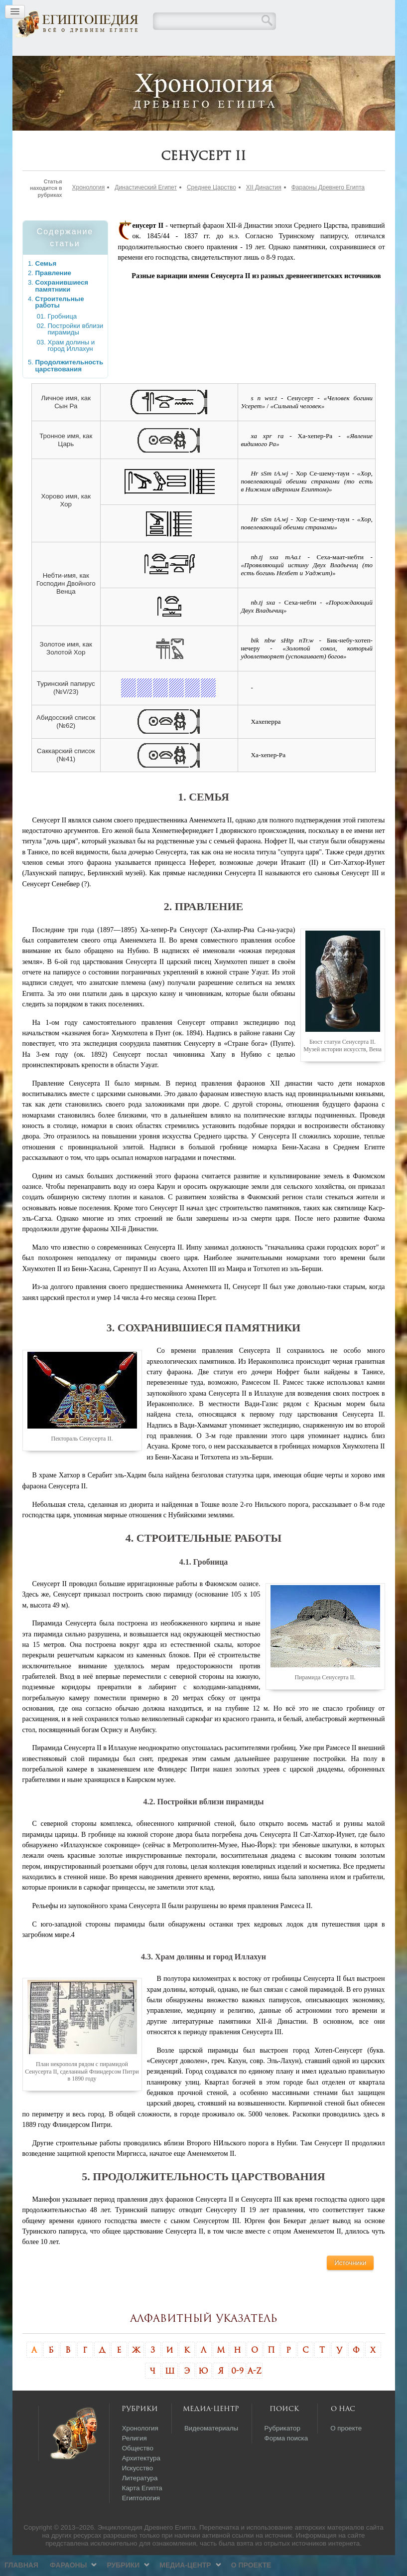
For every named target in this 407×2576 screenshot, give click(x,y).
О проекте (315, 66)
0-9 (237, 2392)
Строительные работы (59, 323)
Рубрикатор (282, 2449)
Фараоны (132, 66)
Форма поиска (286, 2459)
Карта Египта (142, 2509)
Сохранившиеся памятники (62, 307)
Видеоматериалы (211, 2449)
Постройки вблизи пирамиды (76, 350)
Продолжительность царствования (69, 386)
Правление (53, 294)
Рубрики (187, 66)
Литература (140, 2499)
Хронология (88, 208)
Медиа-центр (249, 66)
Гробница (62, 337)
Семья (46, 284)
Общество (137, 2469)
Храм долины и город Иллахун (71, 366)
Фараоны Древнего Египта (328, 208)
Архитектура (141, 2479)
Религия (134, 2459)
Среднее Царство (211, 208)
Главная (86, 66)
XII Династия (263, 208)
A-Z (255, 2392)
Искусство (137, 2489)
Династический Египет (146, 208)
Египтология (141, 2519)
